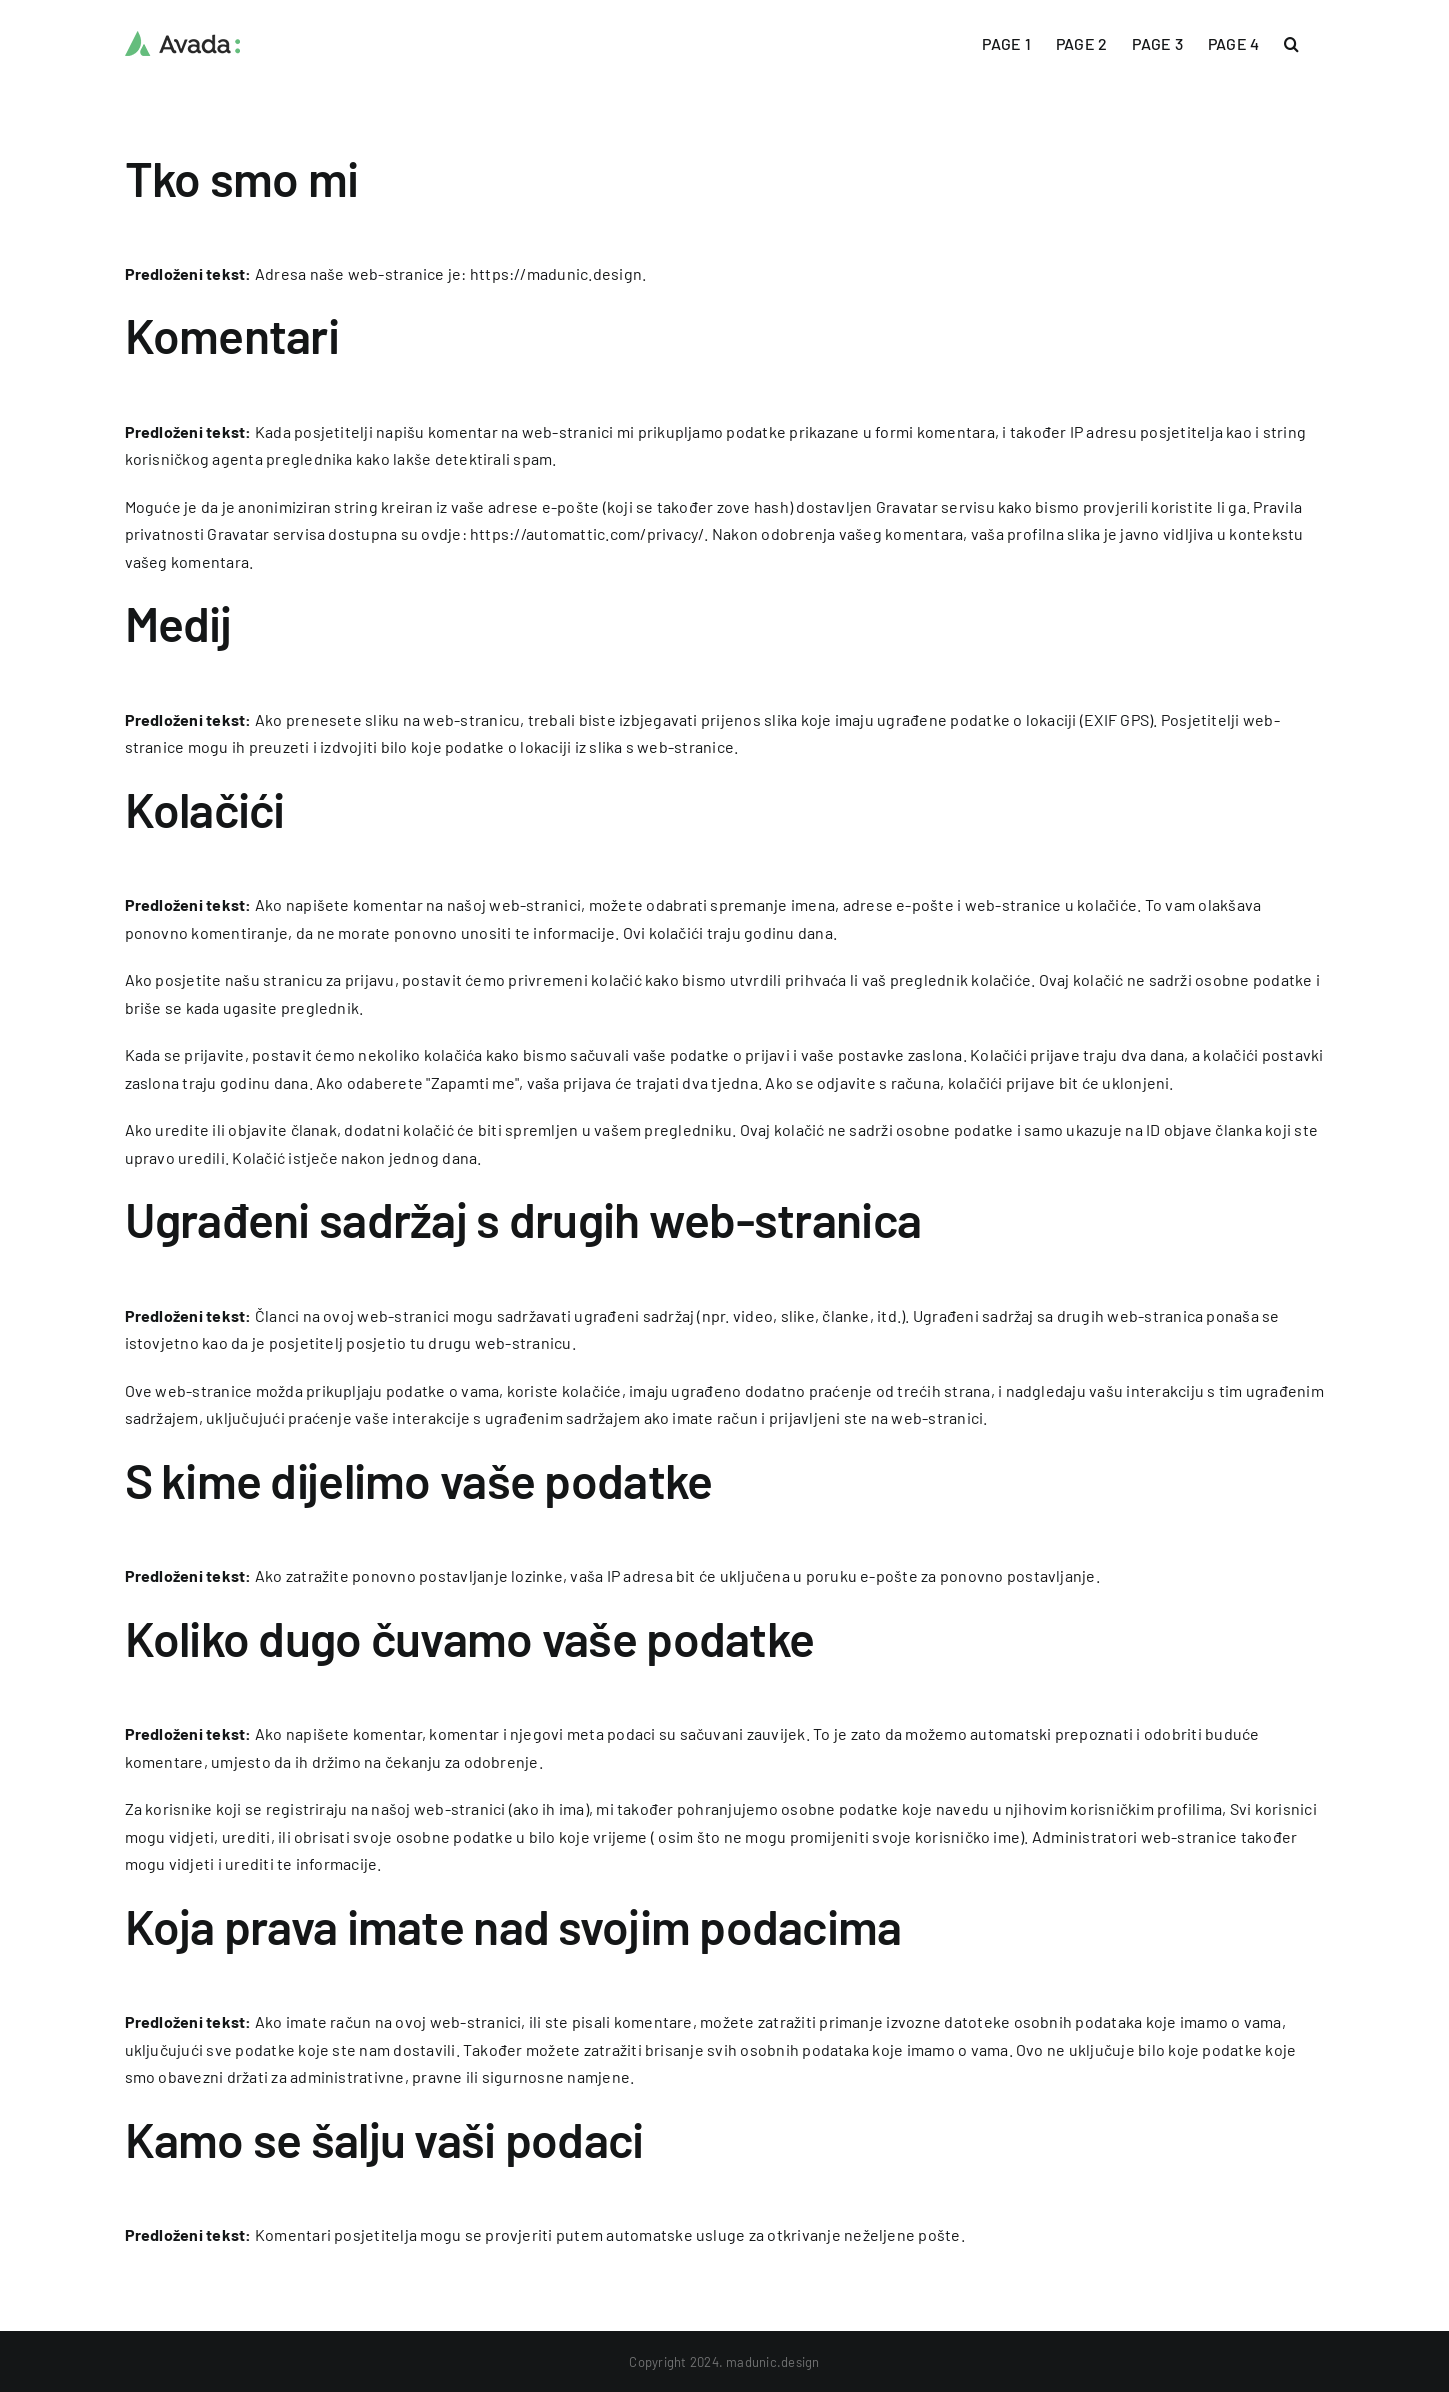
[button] (1291, 42)
